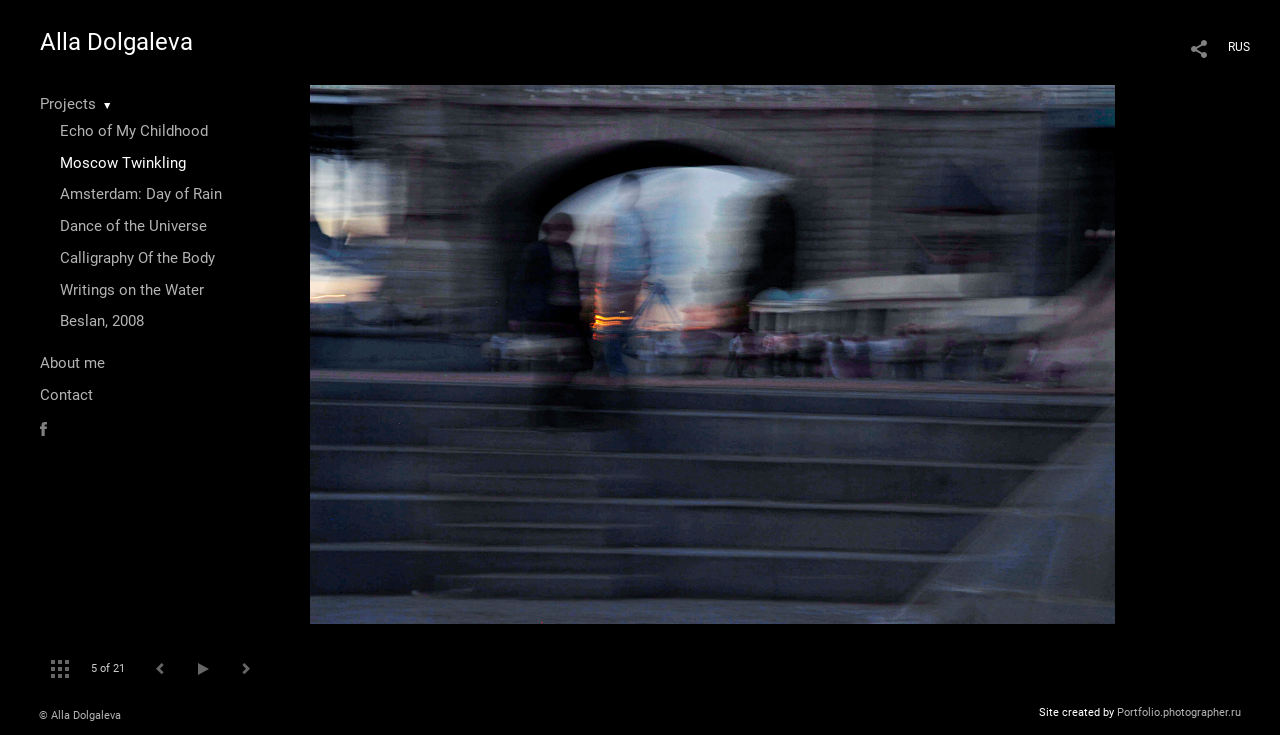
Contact (66, 395)
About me (72, 363)
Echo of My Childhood (134, 131)
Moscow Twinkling (123, 163)
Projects (68, 104)
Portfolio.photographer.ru (1179, 712)
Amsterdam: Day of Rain (141, 194)
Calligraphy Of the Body (137, 258)
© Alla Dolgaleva (80, 715)
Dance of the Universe (133, 226)
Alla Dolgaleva (116, 42)
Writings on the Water (132, 290)
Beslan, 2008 (102, 321)
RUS (1239, 47)
